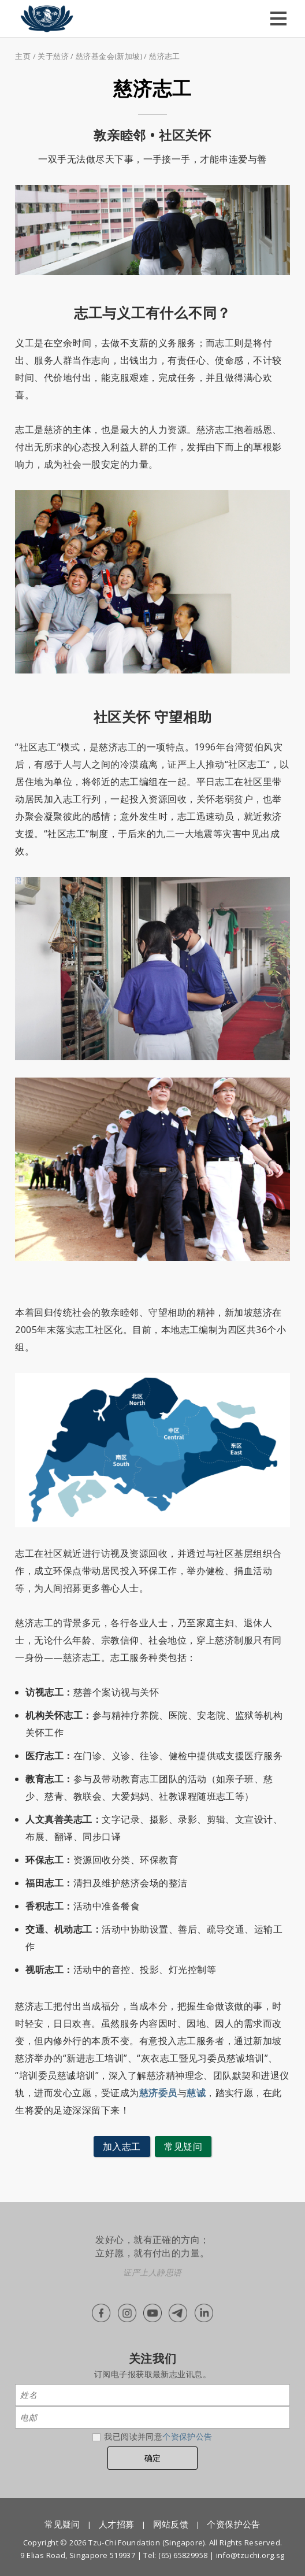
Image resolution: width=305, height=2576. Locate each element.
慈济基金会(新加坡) (109, 56)
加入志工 (122, 2146)
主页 (23, 56)
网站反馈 (171, 2524)
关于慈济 (53, 56)
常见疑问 (183, 2146)
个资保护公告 (187, 2436)
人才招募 (117, 2524)
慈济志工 (164, 56)
